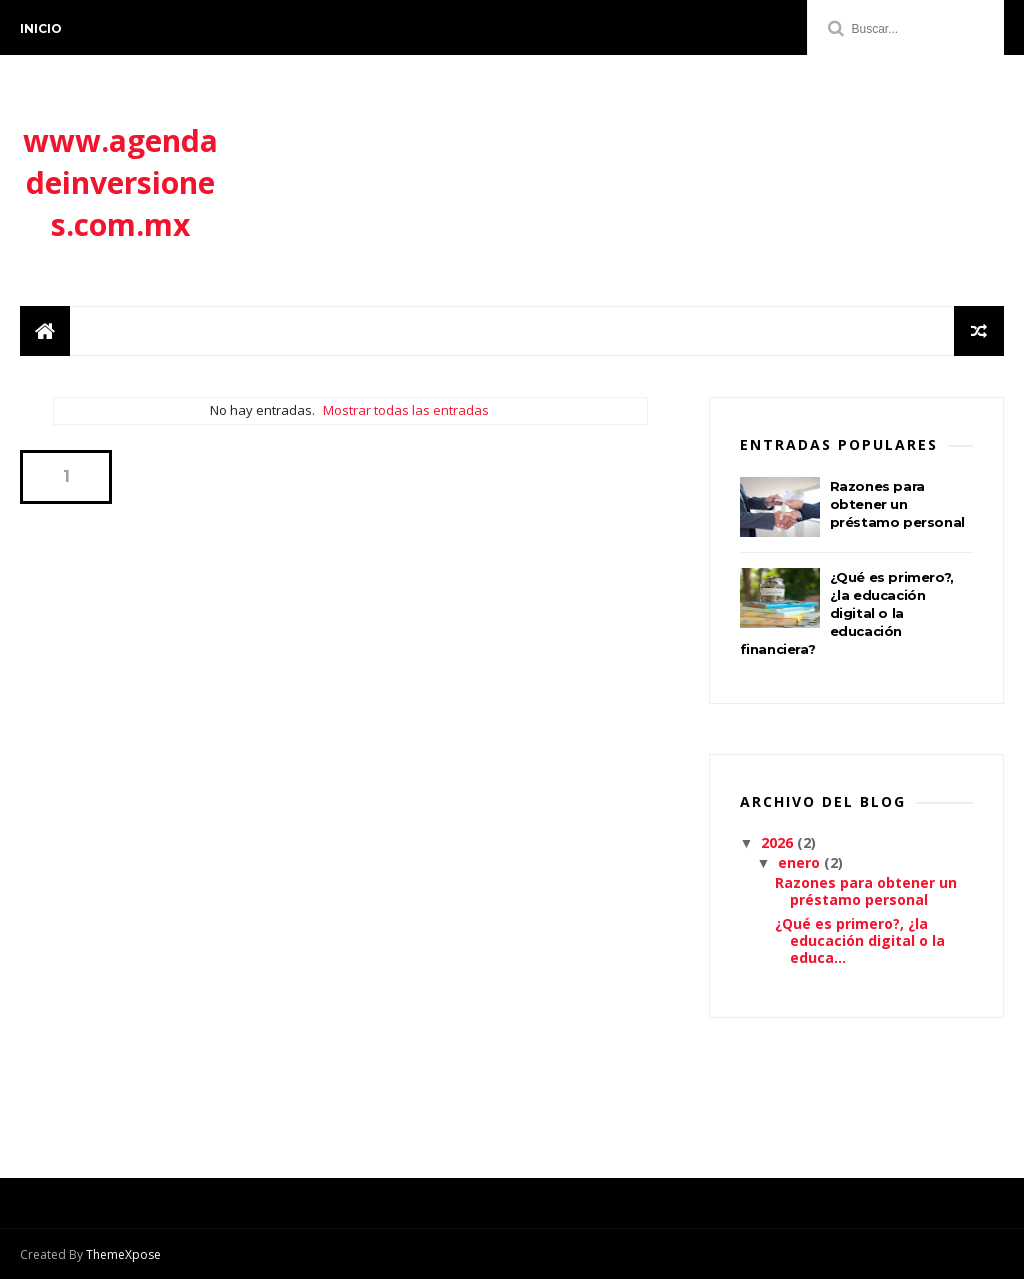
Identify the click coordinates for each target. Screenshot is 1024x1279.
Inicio (41, 28)
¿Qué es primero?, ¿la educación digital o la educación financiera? (847, 613)
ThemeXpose (123, 1254)
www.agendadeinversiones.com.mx (120, 182)
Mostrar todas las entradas (406, 410)
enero (801, 862)
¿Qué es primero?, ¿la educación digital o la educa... (860, 940)
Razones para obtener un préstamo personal (897, 504)
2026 (779, 842)
